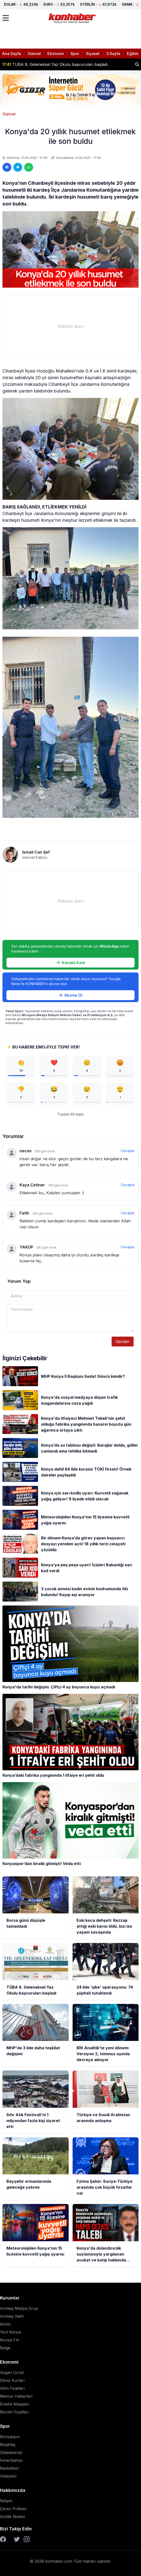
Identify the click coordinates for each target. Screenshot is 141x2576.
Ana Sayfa (11, 53)
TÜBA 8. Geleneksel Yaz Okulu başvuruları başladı (55, 65)
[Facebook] (3, 2539)
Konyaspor (10, 2436)
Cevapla (127, 1151)
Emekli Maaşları (14, 2404)
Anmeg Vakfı (12, 2316)
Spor (74, 53)
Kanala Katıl (70, 962)
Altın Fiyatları (12, 2388)
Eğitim (133, 53)
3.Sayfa (113, 53)
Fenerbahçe (11, 2460)
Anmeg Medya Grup (19, 2308)
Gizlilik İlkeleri (12, 2516)
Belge (5, 2347)
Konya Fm (9, 2339)
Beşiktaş (7, 2444)
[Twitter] (17, 2539)
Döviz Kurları (12, 2380)
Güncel (34, 53)
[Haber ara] (137, 64)
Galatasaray (11, 2452)
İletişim (6, 2500)
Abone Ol (70, 995)
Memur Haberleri (16, 2396)
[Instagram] (27, 2539)
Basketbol (9, 2468)
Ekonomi (55, 53)
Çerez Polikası (13, 2508)
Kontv (5, 2324)
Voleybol (8, 2476)
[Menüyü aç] (5, 18)
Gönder (123, 1341)
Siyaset (93, 53)
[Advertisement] (70, 326)
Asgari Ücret (12, 2372)
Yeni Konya (10, 2332)
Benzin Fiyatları (14, 2411)
